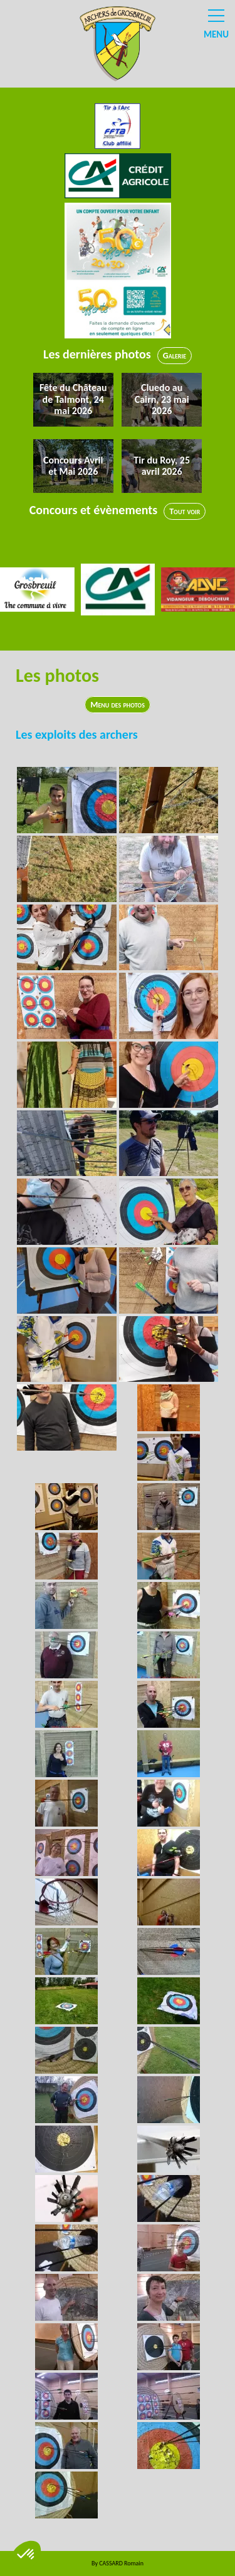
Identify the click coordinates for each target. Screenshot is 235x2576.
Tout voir (184, 511)
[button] (26, 2555)
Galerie (174, 355)
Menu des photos (117, 704)
